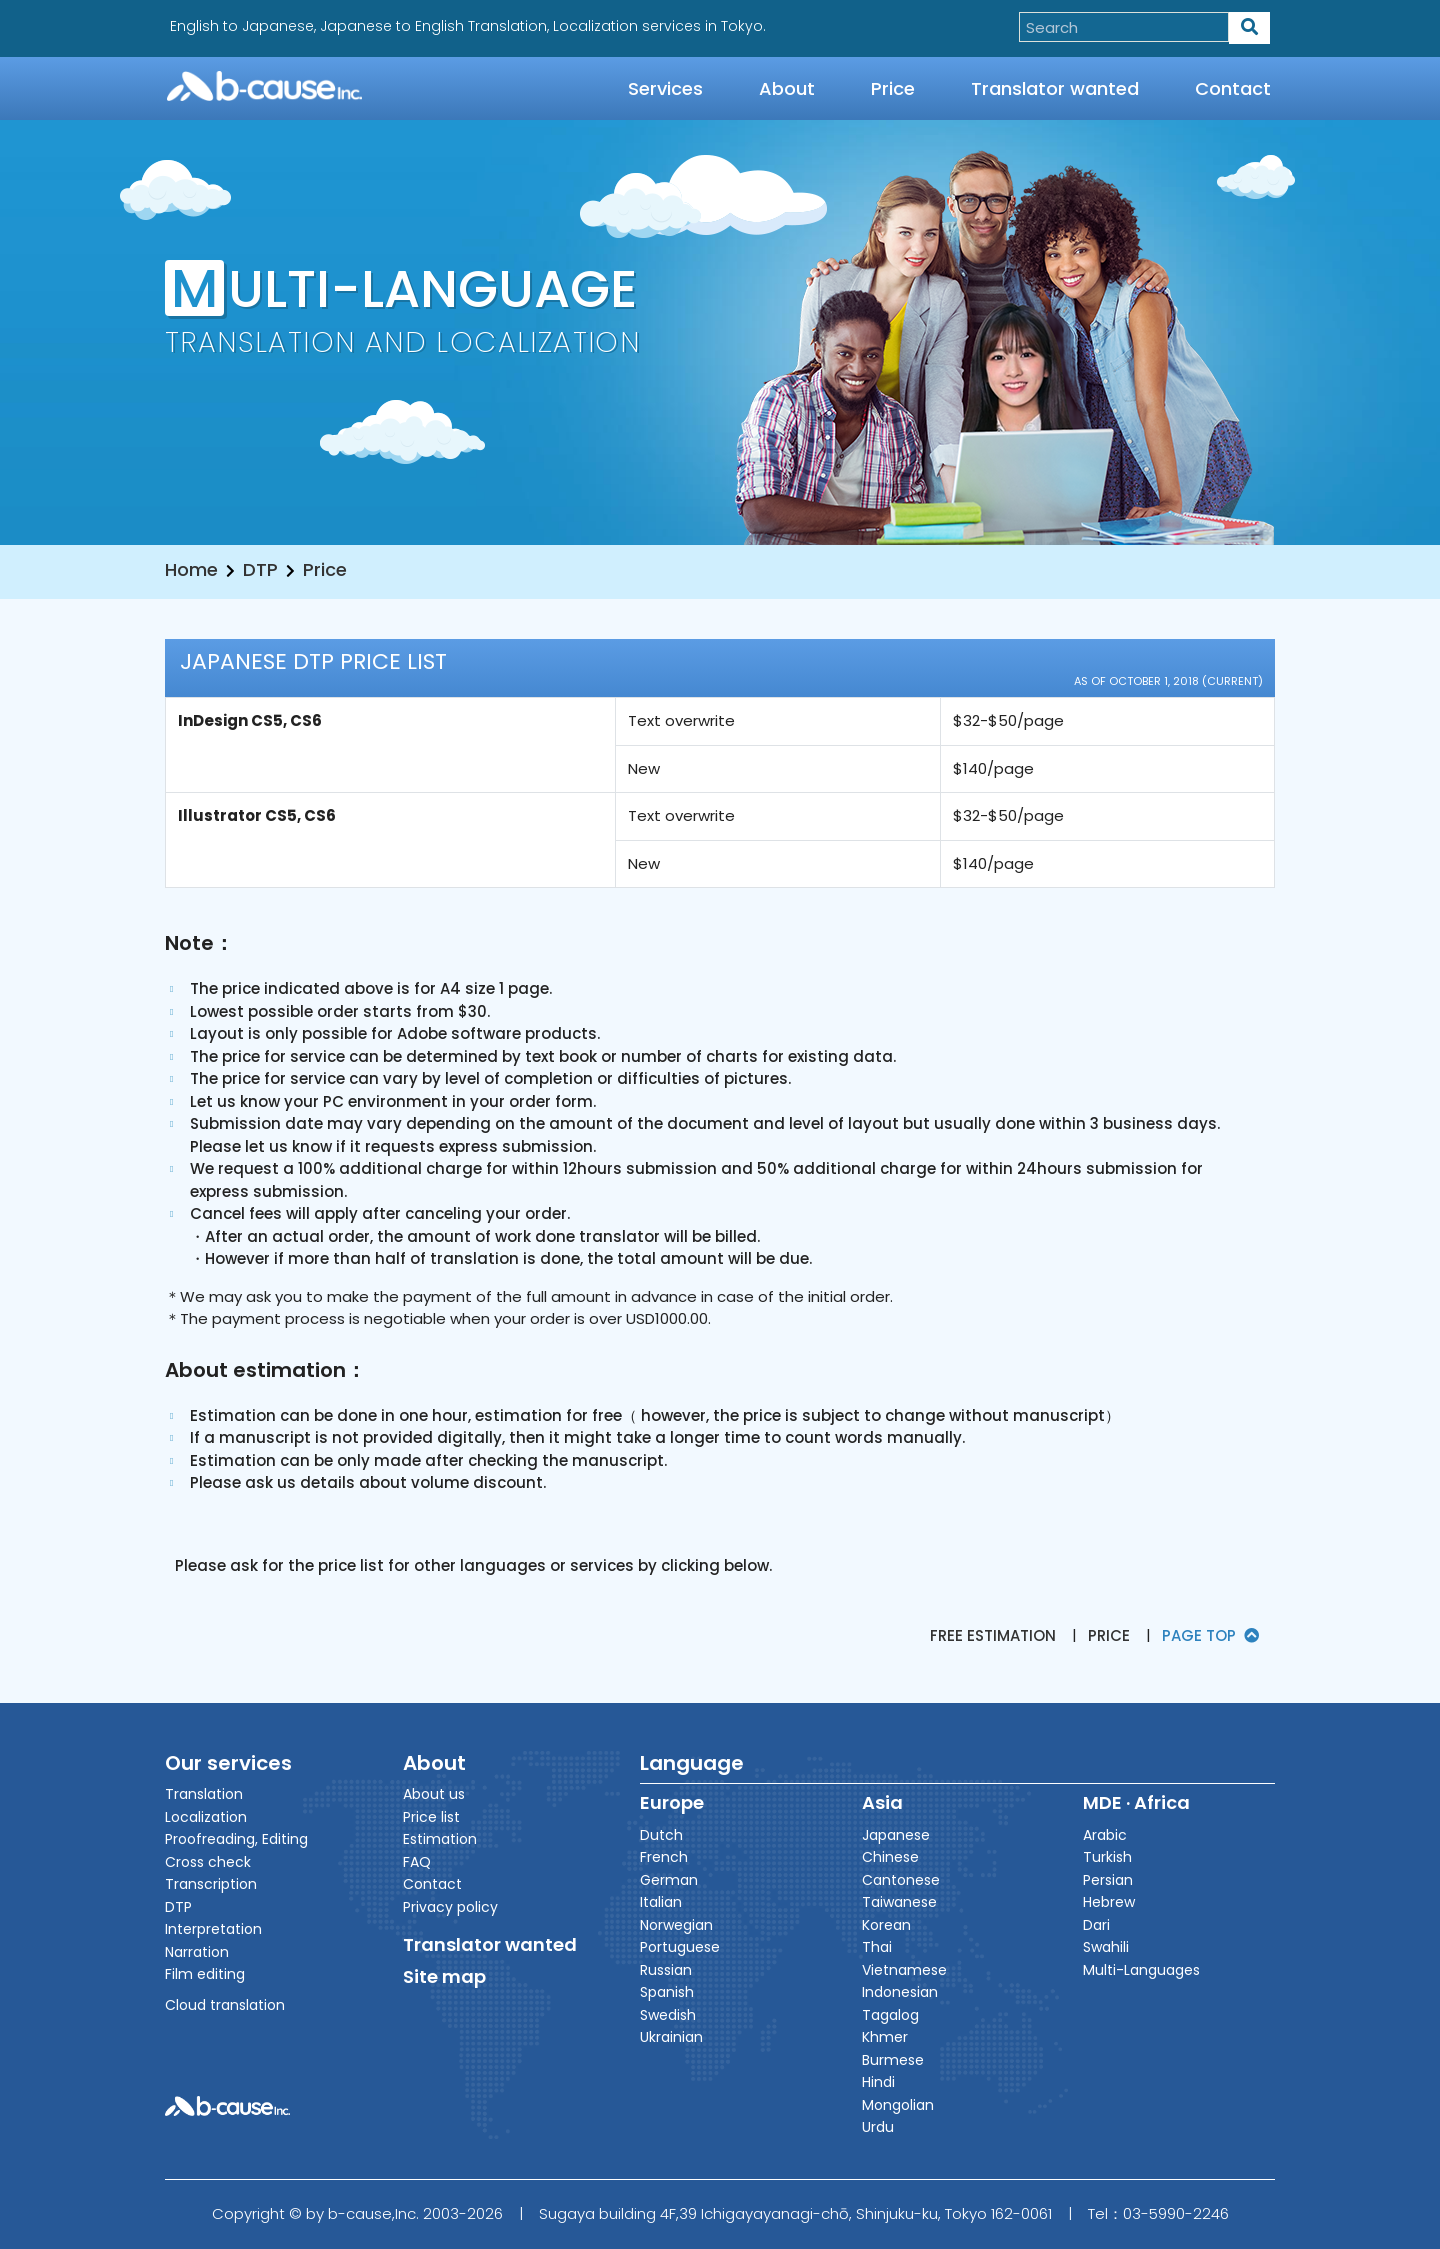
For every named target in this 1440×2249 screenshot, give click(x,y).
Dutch (661, 1835)
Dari (1096, 1925)
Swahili (1106, 1947)
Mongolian (898, 2105)
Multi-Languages (1141, 1970)
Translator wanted (1055, 88)
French (664, 1857)
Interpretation (213, 1929)
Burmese (893, 2060)
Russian (666, 1970)
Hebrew (1109, 1902)
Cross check (208, 1862)
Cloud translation (225, 2005)
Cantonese (901, 1880)
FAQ (417, 1862)
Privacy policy (450, 1907)
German (669, 1880)
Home (191, 569)
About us (434, 1794)
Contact (1233, 88)
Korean (886, 1925)
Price (893, 88)
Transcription (211, 1884)
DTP (260, 569)
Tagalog (890, 2015)
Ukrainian (671, 2037)
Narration (197, 1952)
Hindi (878, 2082)
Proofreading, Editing (236, 1839)
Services (665, 88)
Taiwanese (899, 1902)
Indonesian (900, 1992)
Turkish (1107, 1857)
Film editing (205, 1974)
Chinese (890, 1857)
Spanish (667, 1992)
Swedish (668, 2015)
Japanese (896, 1835)
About (787, 88)
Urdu (878, 2127)
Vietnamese (904, 1970)
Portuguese (680, 1947)
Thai (877, 1947)
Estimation (440, 1839)
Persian (1108, 1880)
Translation (204, 1794)
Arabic (1105, 1835)
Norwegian (676, 1925)
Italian (661, 1902)
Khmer (885, 2037)
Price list (431, 1817)
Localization (206, 1817)
